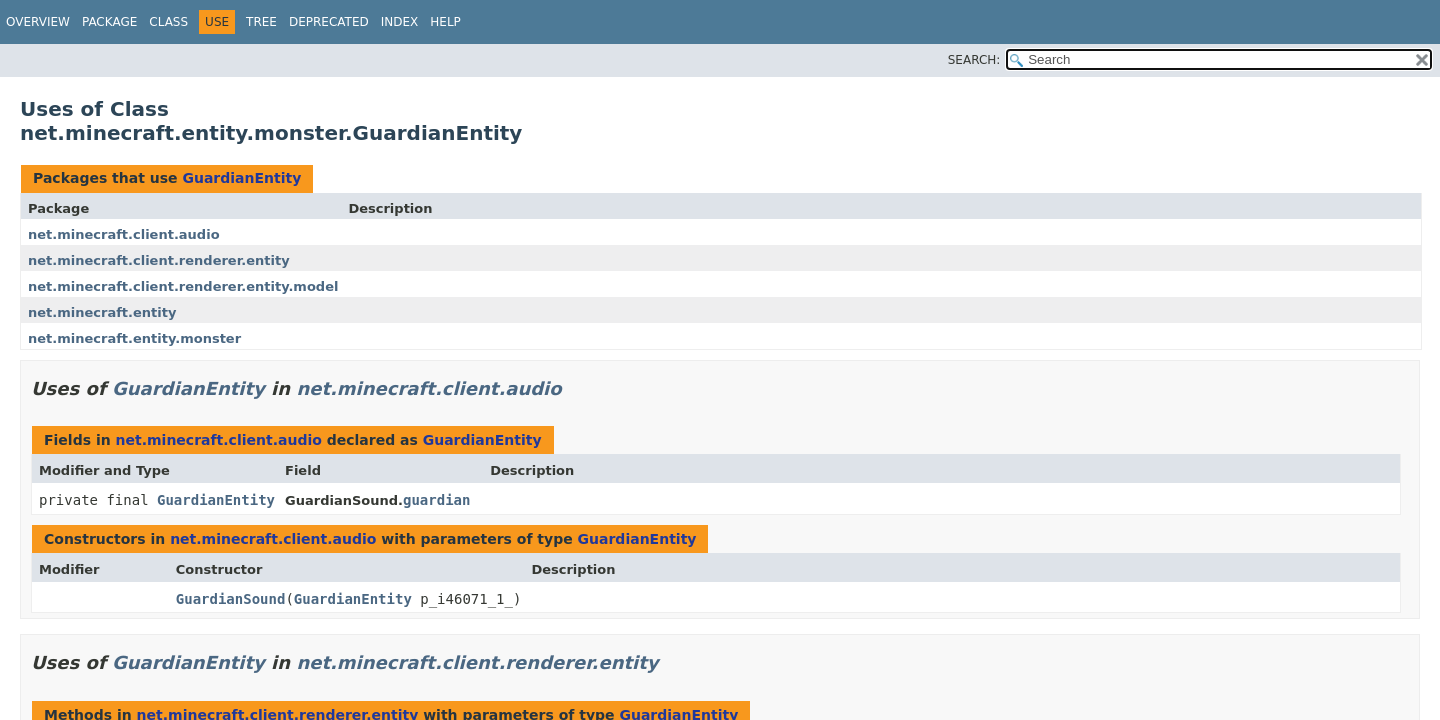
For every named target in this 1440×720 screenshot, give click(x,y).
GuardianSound (231, 599)
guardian (436, 500)
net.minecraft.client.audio (124, 234)
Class (168, 22)
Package (109, 22)
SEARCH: (974, 60)
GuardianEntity (241, 178)
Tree (261, 22)
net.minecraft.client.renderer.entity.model (183, 286)
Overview (38, 22)
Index (400, 22)
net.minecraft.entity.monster (134, 338)
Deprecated (329, 22)
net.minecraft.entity (102, 312)
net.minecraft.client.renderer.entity (159, 260)
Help (445, 22)
